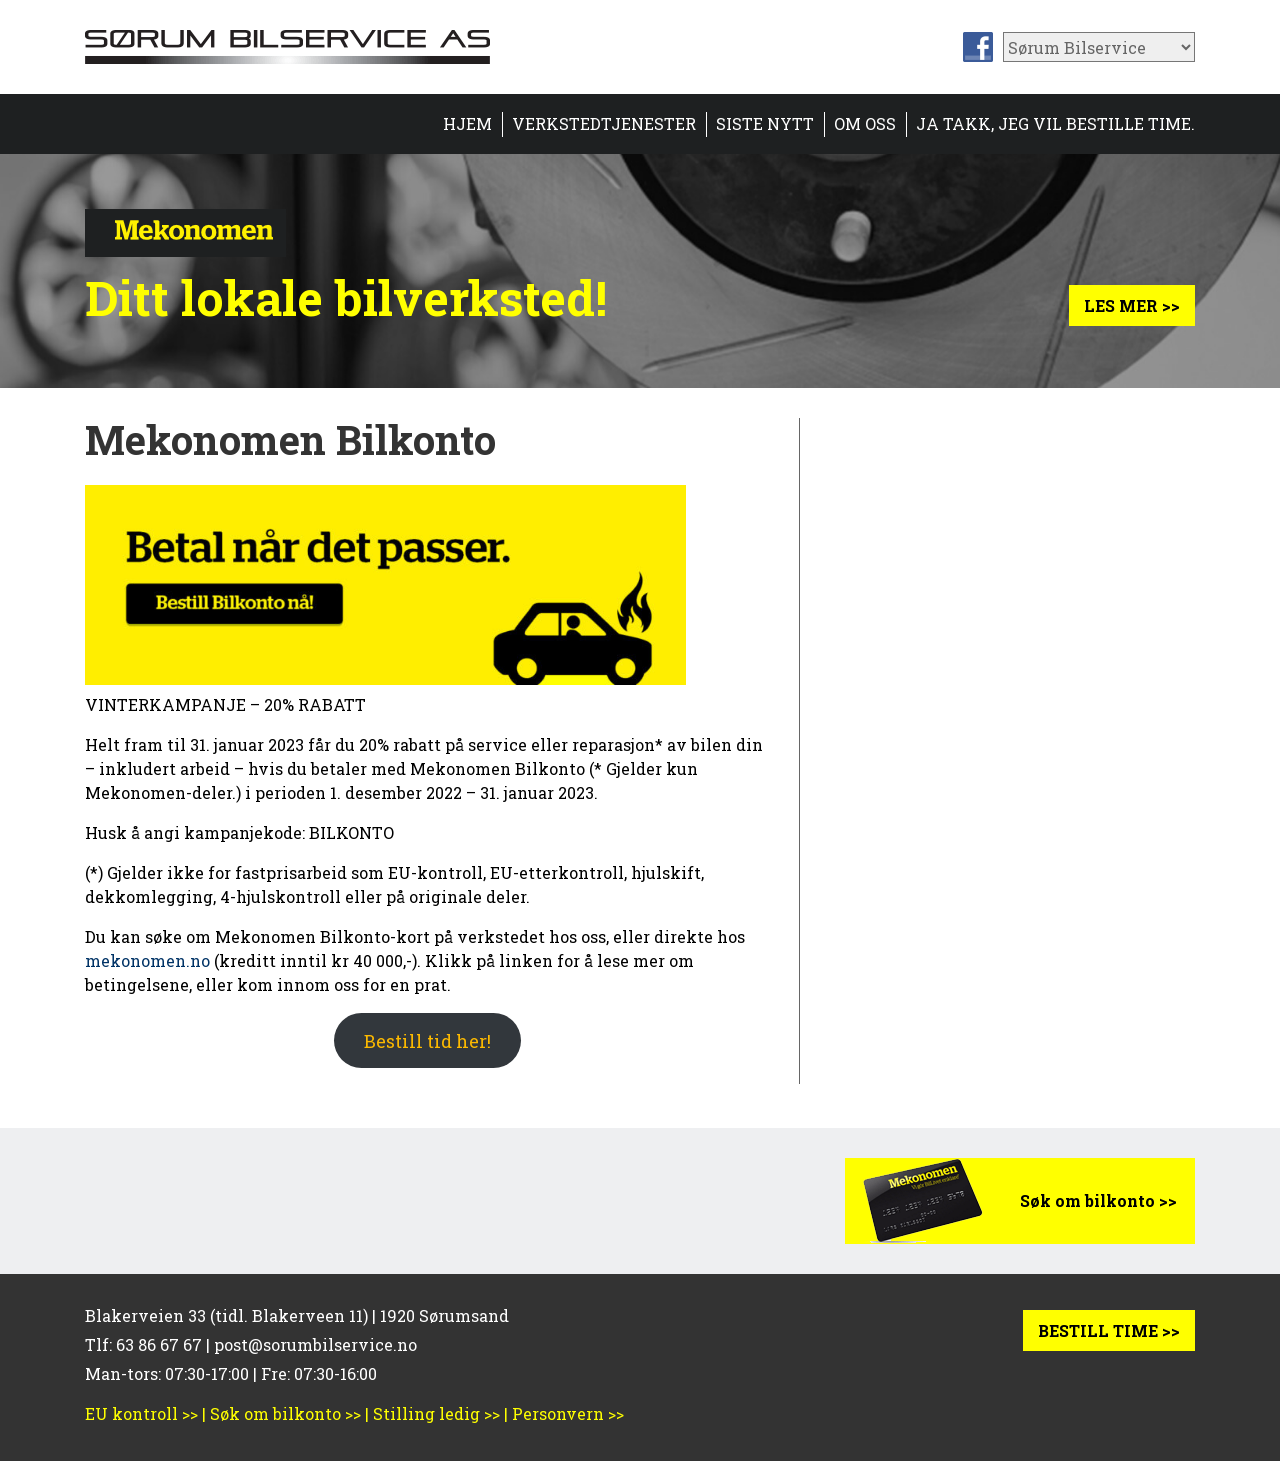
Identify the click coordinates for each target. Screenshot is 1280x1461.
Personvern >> (568, 1413)
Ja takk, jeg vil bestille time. (1055, 123)
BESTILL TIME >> (1109, 1330)
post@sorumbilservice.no (315, 1344)
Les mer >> (1132, 305)
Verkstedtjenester (604, 123)
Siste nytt (765, 123)
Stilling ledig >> (436, 1413)
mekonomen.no (147, 960)
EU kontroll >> (141, 1413)
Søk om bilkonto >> (1098, 1200)
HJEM (467, 123)
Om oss (865, 123)
